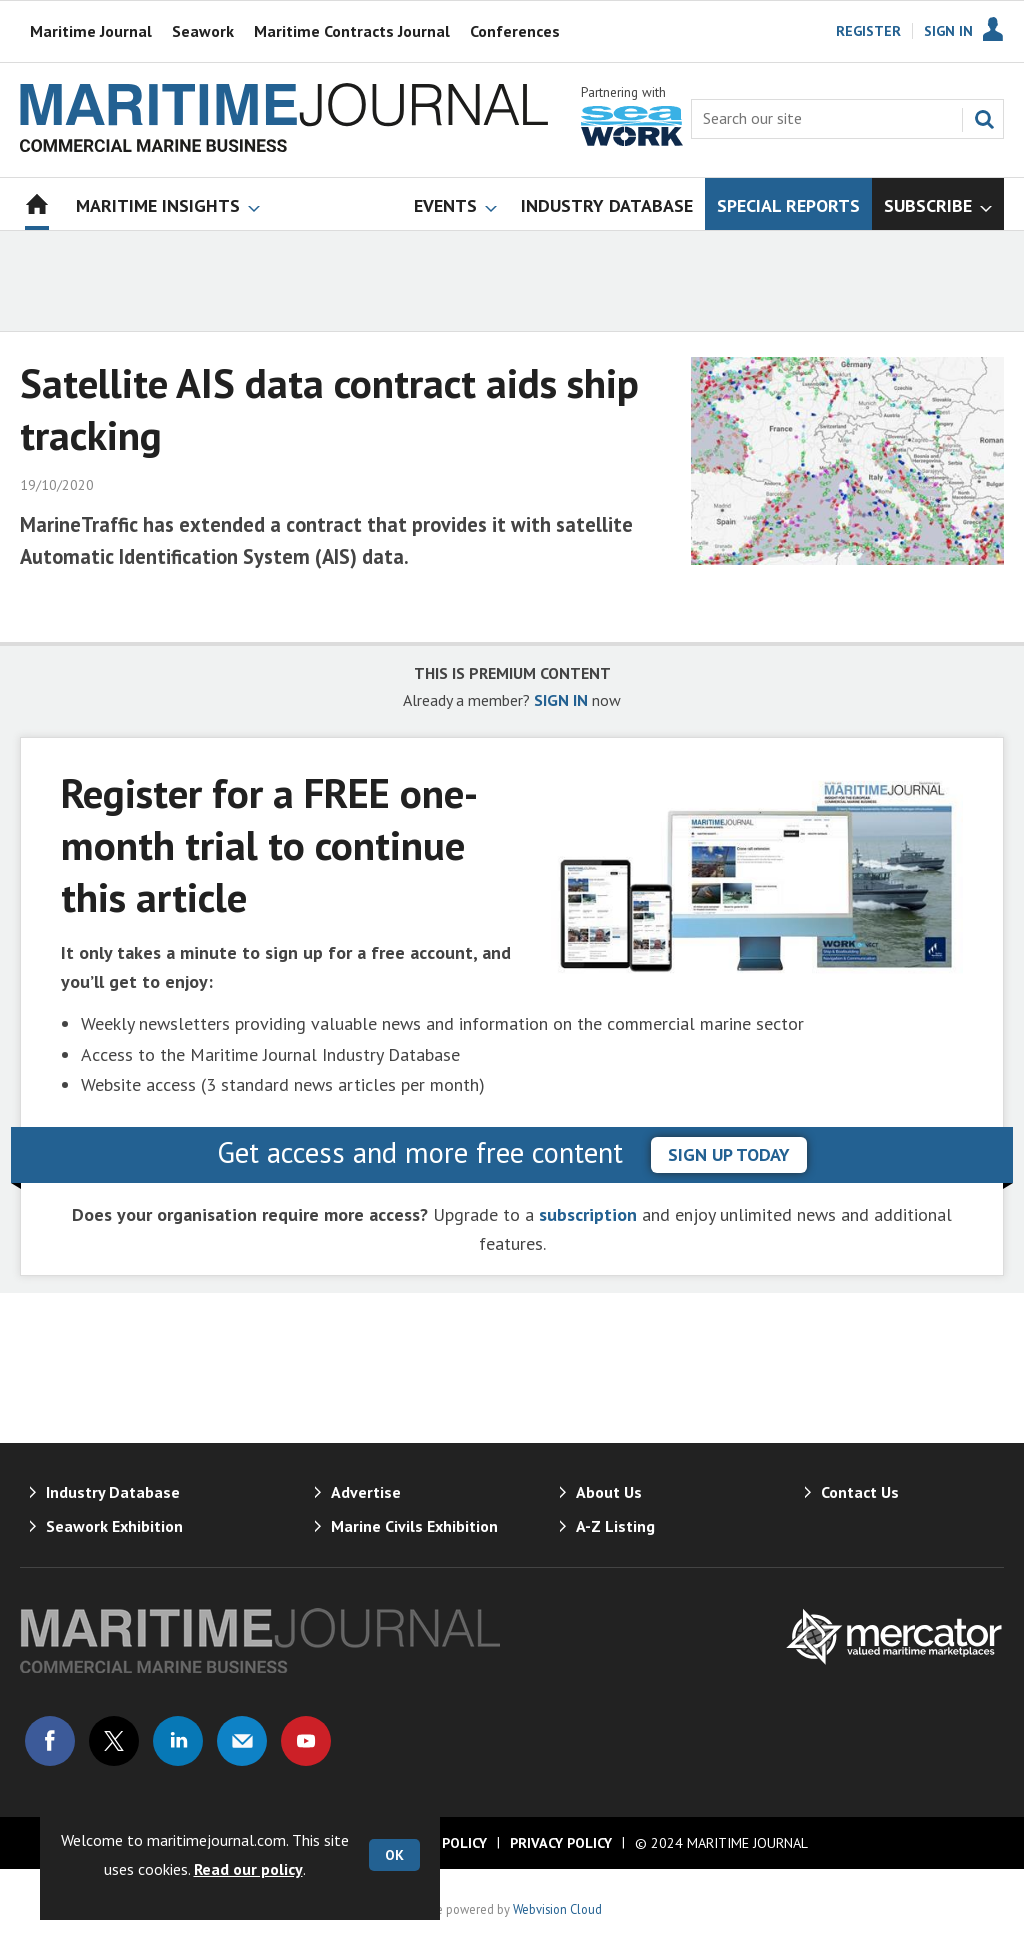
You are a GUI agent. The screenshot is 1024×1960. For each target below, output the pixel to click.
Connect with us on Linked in (178, 1741)
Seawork (203, 31)
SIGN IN (561, 700)
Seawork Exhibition (114, 1526)
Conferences (515, 31)
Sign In (948, 31)
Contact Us (860, 1492)
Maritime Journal (91, 31)
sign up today (729, 1154)
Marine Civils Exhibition (414, 1526)
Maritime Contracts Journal (352, 31)
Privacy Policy (561, 1843)
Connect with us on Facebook (50, 1741)
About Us (609, 1492)
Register (868, 31)
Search (984, 119)
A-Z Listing (615, 1526)
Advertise (366, 1492)
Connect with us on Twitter (114, 1741)
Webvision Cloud (557, 1909)
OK (394, 1855)
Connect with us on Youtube (306, 1741)
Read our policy (248, 1869)
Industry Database (113, 1492)
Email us (242, 1741)
